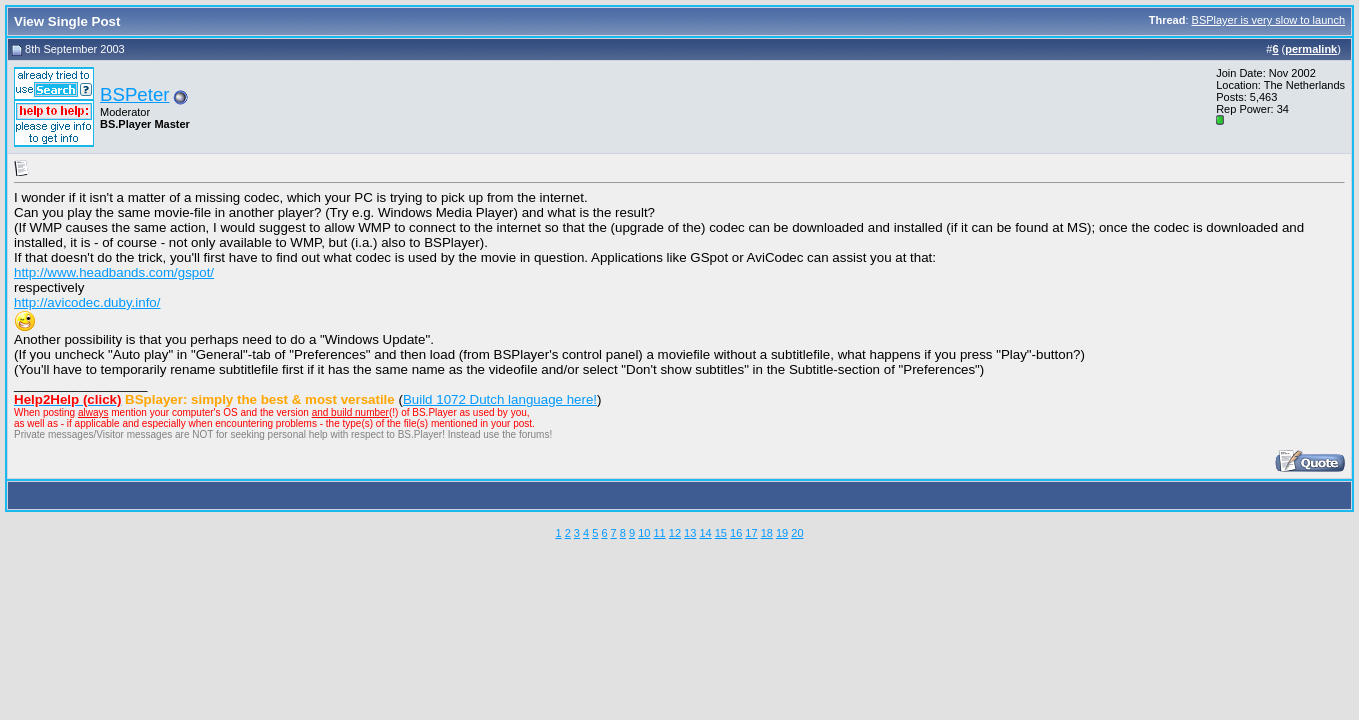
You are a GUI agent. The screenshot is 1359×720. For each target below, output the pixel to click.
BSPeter (134, 94)
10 (644, 533)
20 (797, 533)
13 (690, 533)
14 (705, 533)
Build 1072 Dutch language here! (500, 399)
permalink (1311, 49)
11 (659, 533)
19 (782, 533)
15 (721, 533)
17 (751, 533)
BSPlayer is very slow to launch (1268, 20)
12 (675, 533)
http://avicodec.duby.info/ (87, 302)
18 (767, 533)
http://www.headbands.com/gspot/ (114, 272)
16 (736, 533)
